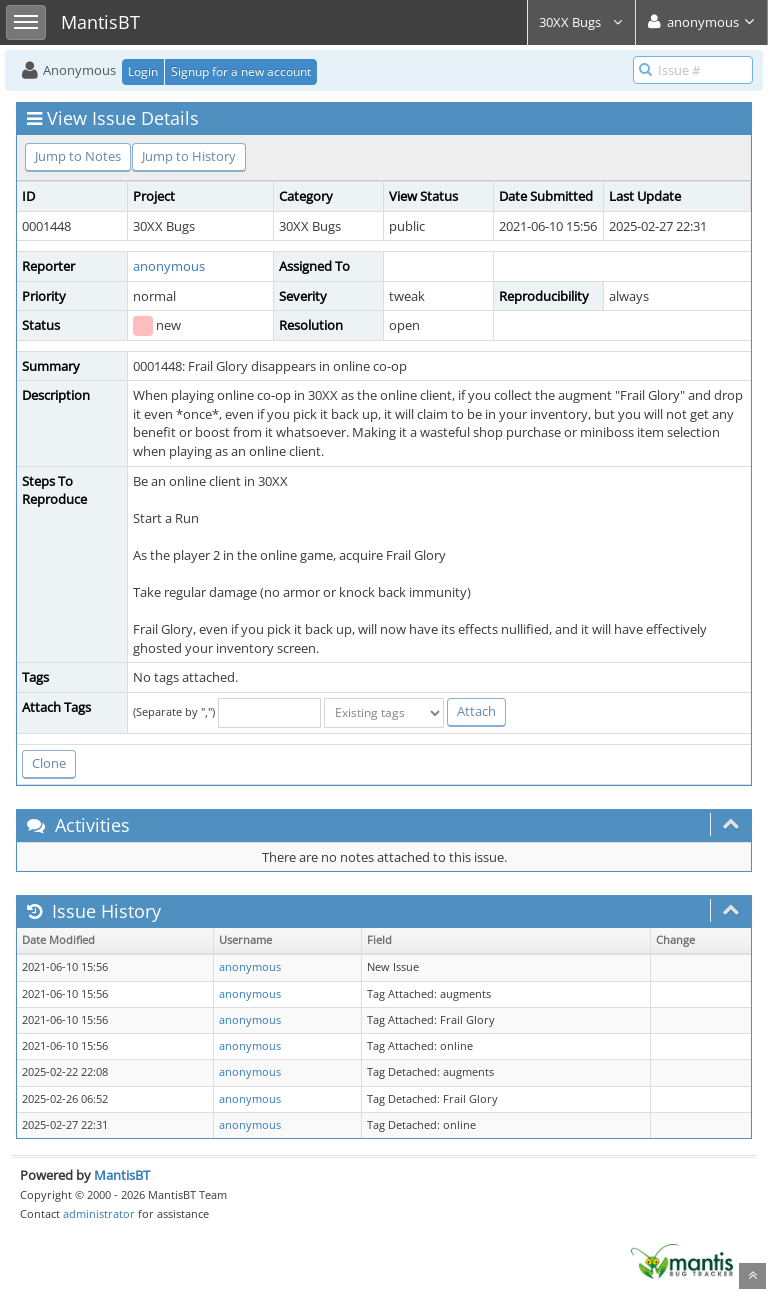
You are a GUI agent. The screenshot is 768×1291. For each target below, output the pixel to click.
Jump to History (189, 156)
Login (143, 71)
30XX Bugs (581, 22)
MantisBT (122, 1175)
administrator (99, 1213)
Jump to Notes (78, 156)
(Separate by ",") (174, 711)
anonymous (169, 266)
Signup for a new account (241, 71)
